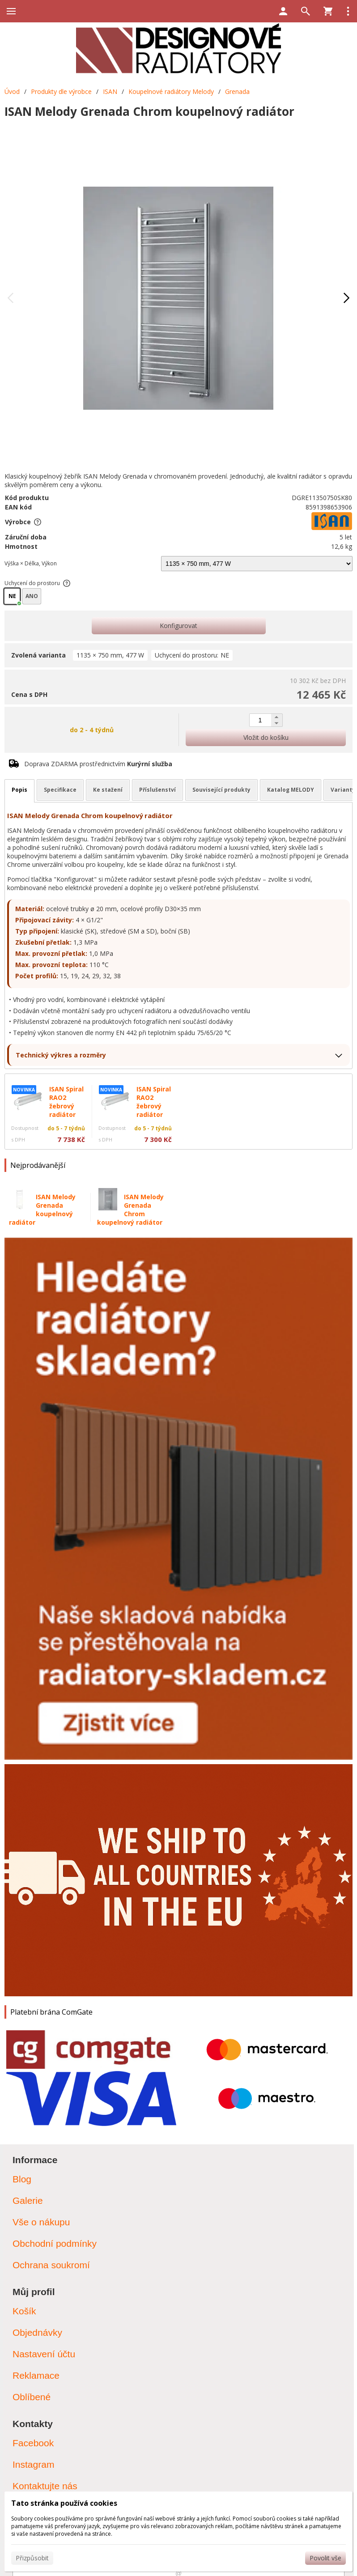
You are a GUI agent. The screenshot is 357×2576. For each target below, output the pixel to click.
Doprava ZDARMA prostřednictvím (98, 764)
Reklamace (36, 2375)
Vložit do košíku (266, 737)
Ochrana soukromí (51, 2265)
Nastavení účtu (44, 2354)
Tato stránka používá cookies (64, 2503)
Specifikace (60, 790)
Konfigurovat (178, 625)
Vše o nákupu (41, 2222)
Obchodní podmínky (55, 2243)
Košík (24, 2311)
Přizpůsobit (32, 2558)
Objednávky (37, 2332)
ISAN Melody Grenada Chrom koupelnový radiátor (130, 1209)
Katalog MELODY (290, 790)
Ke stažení (108, 790)
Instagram (33, 2464)
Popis (19, 790)
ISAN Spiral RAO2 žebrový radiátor (66, 1102)
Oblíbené (32, 2397)
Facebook (33, 2443)
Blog (22, 2179)
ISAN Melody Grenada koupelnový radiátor (42, 1209)
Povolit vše (325, 2558)
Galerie (28, 2200)
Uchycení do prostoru (37, 583)
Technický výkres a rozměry (61, 1055)
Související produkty (221, 790)
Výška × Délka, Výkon (30, 563)
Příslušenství (157, 790)
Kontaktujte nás (45, 2486)
